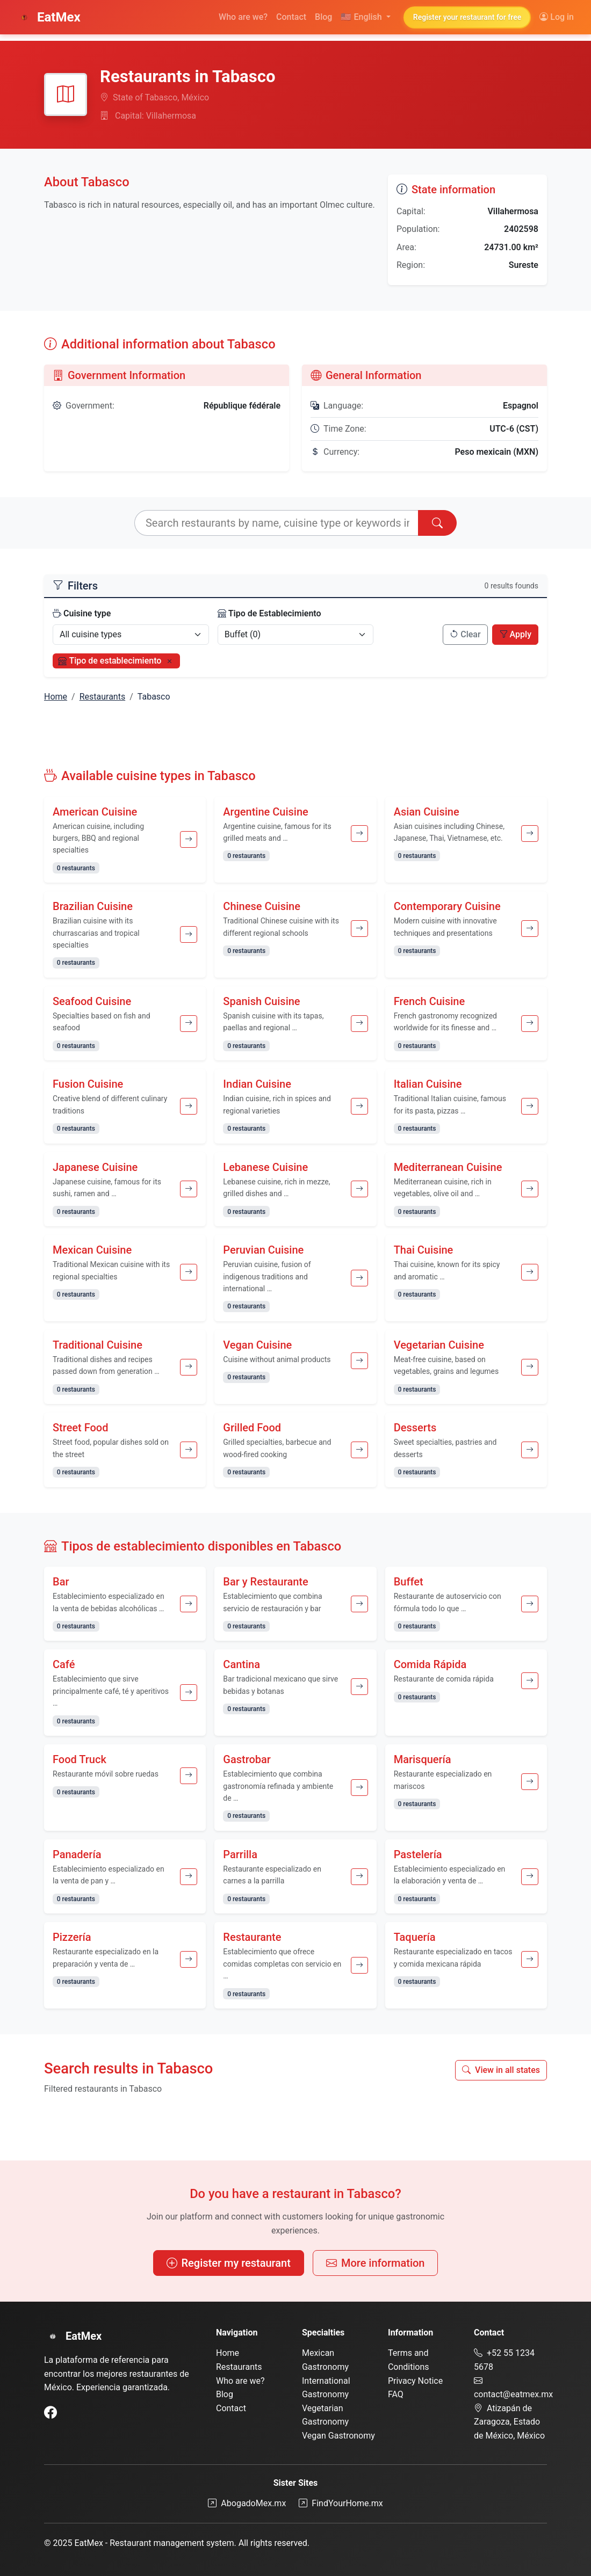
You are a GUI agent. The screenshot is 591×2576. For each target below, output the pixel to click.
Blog (323, 17)
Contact (291, 17)
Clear (465, 634)
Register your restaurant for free (467, 17)
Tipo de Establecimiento (269, 613)
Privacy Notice (415, 2381)
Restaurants (103, 697)
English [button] (362, 17)
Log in (556, 17)
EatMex (48, 17)
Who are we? (243, 17)
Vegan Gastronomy (338, 2436)
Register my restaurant (229, 2263)
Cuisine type (82, 613)
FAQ (395, 2394)
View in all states (501, 2070)
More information (375, 2263)
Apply (515, 634)
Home (55, 697)
